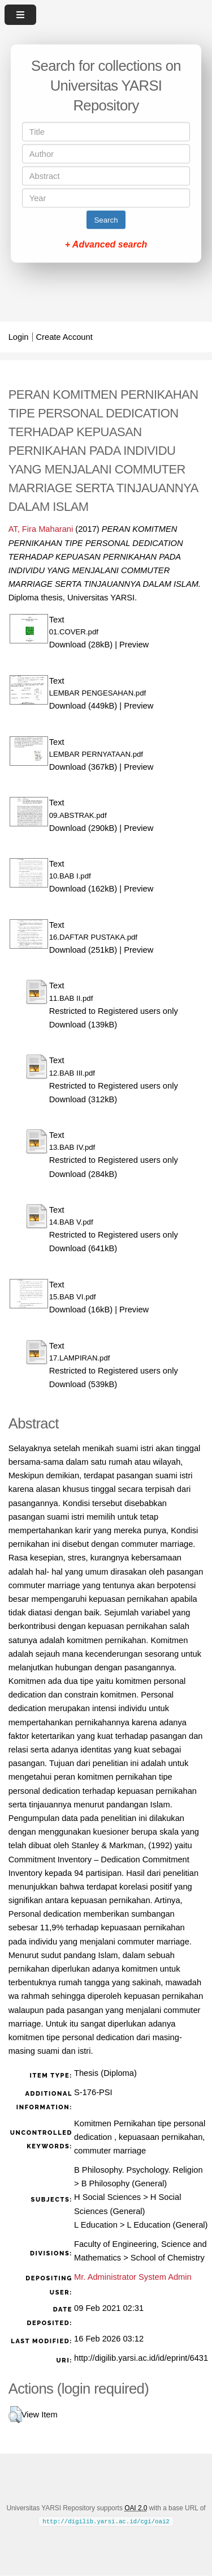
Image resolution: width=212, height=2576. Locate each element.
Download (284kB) (83, 1174)
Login (18, 337)
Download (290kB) (83, 828)
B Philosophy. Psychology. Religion (138, 2169)
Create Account (64, 337)
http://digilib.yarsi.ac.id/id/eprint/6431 (141, 2357)
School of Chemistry (168, 2257)
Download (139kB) (83, 1024)
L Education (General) (167, 2224)
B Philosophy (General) (124, 2183)
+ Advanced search (106, 244)
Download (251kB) (83, 949)
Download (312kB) (83, 1099)
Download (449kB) (83, 705)
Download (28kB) (81, 644)
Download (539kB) (83, 1384)
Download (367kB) (83, 766)
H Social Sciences (107, 2197)
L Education (96, 2224)
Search (106, 220)
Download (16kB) (81, 1309)
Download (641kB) (83, 1248)
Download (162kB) (83, 888)
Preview (134, 644)
